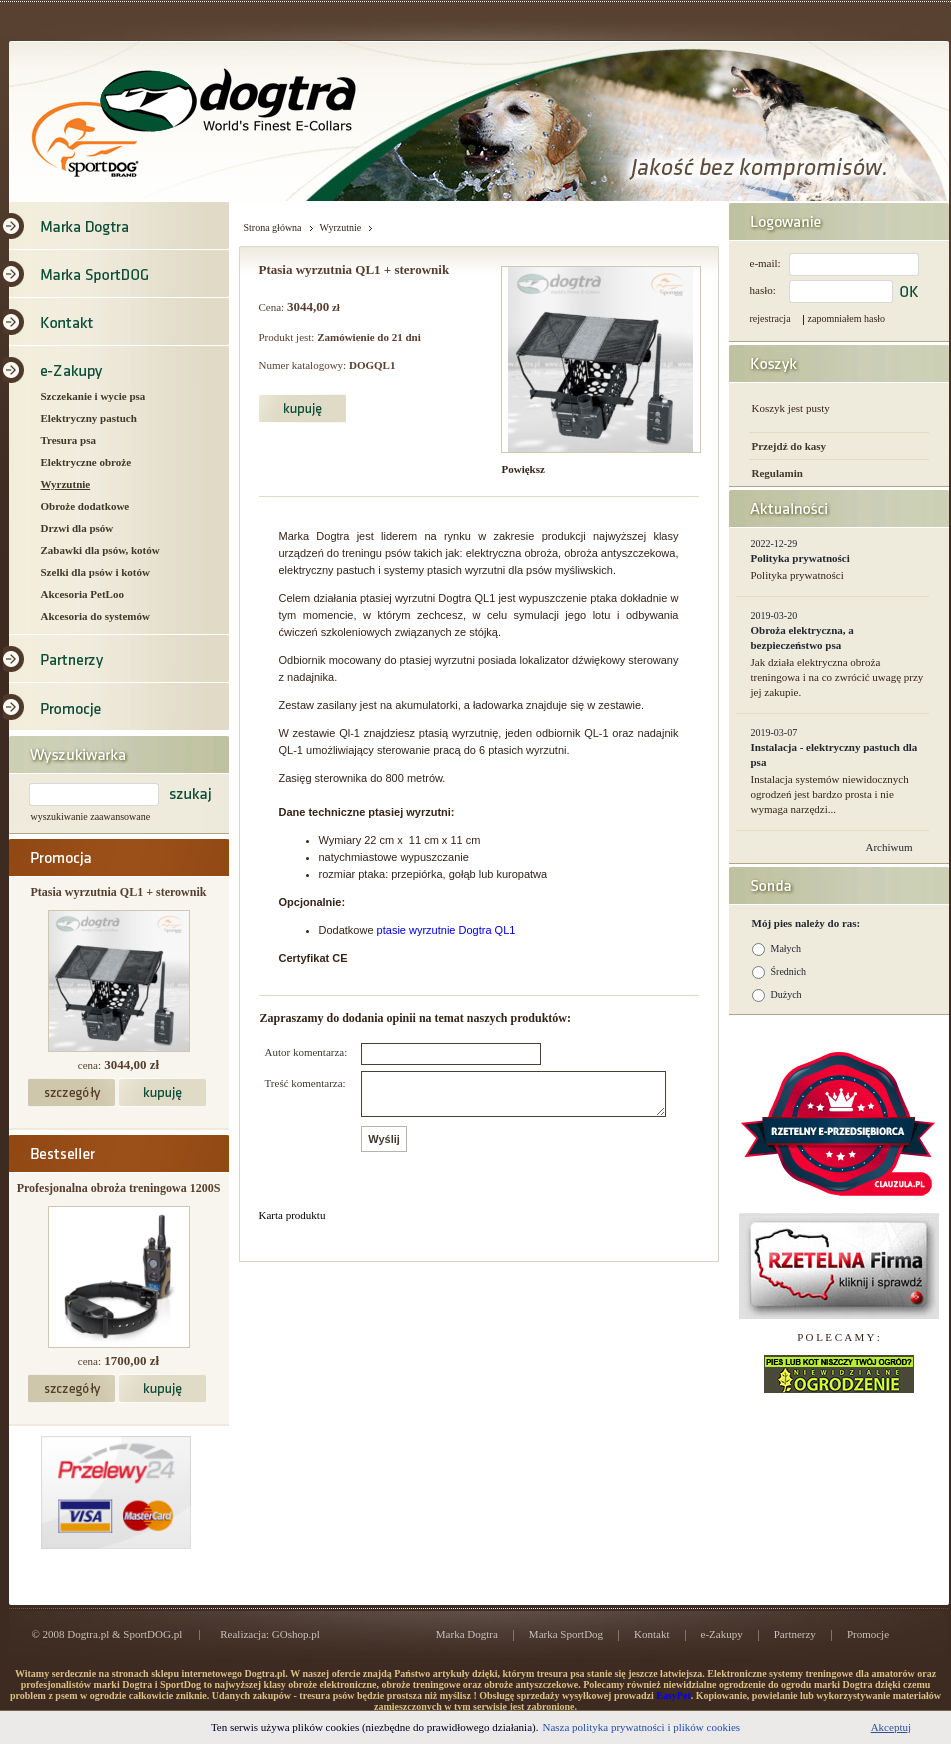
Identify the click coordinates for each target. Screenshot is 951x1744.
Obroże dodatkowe (85, 506)
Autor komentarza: (306, 1052)
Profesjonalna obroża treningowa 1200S (119, 1188)
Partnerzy (795, 1634)
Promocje (868, 1634)
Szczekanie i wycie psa (93, 396)
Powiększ (523, 469)
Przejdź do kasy (789, 446)
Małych (786, 948)
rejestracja (770, 318)
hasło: (763, 290)
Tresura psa (69, 440)
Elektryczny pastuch (89, 418)
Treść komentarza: (305, 1083)
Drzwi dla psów (77, 528)
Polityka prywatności (800, 558)
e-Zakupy (722, 1634)
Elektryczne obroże (86, 462)
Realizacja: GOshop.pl (270, 1634)
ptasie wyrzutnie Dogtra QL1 (446, 930)
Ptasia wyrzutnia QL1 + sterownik (119, 892)
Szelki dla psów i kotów (95, 572)
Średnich (789, 971)
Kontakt (651, 1634)
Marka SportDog (566, 1634)
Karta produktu (292, 1224)
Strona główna (273, 227)
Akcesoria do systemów (95, 616)
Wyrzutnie (66, 484)
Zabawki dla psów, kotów (100, 550)
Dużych (786, 994)
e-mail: (765, 263)
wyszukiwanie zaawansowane (91, 816)
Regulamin (777, 473)
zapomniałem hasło (846, 318)
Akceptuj (891, 1727)
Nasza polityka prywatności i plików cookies (641, 1727)
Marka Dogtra (467, 1634)
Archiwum (889, 847)
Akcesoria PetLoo (82, 594)
